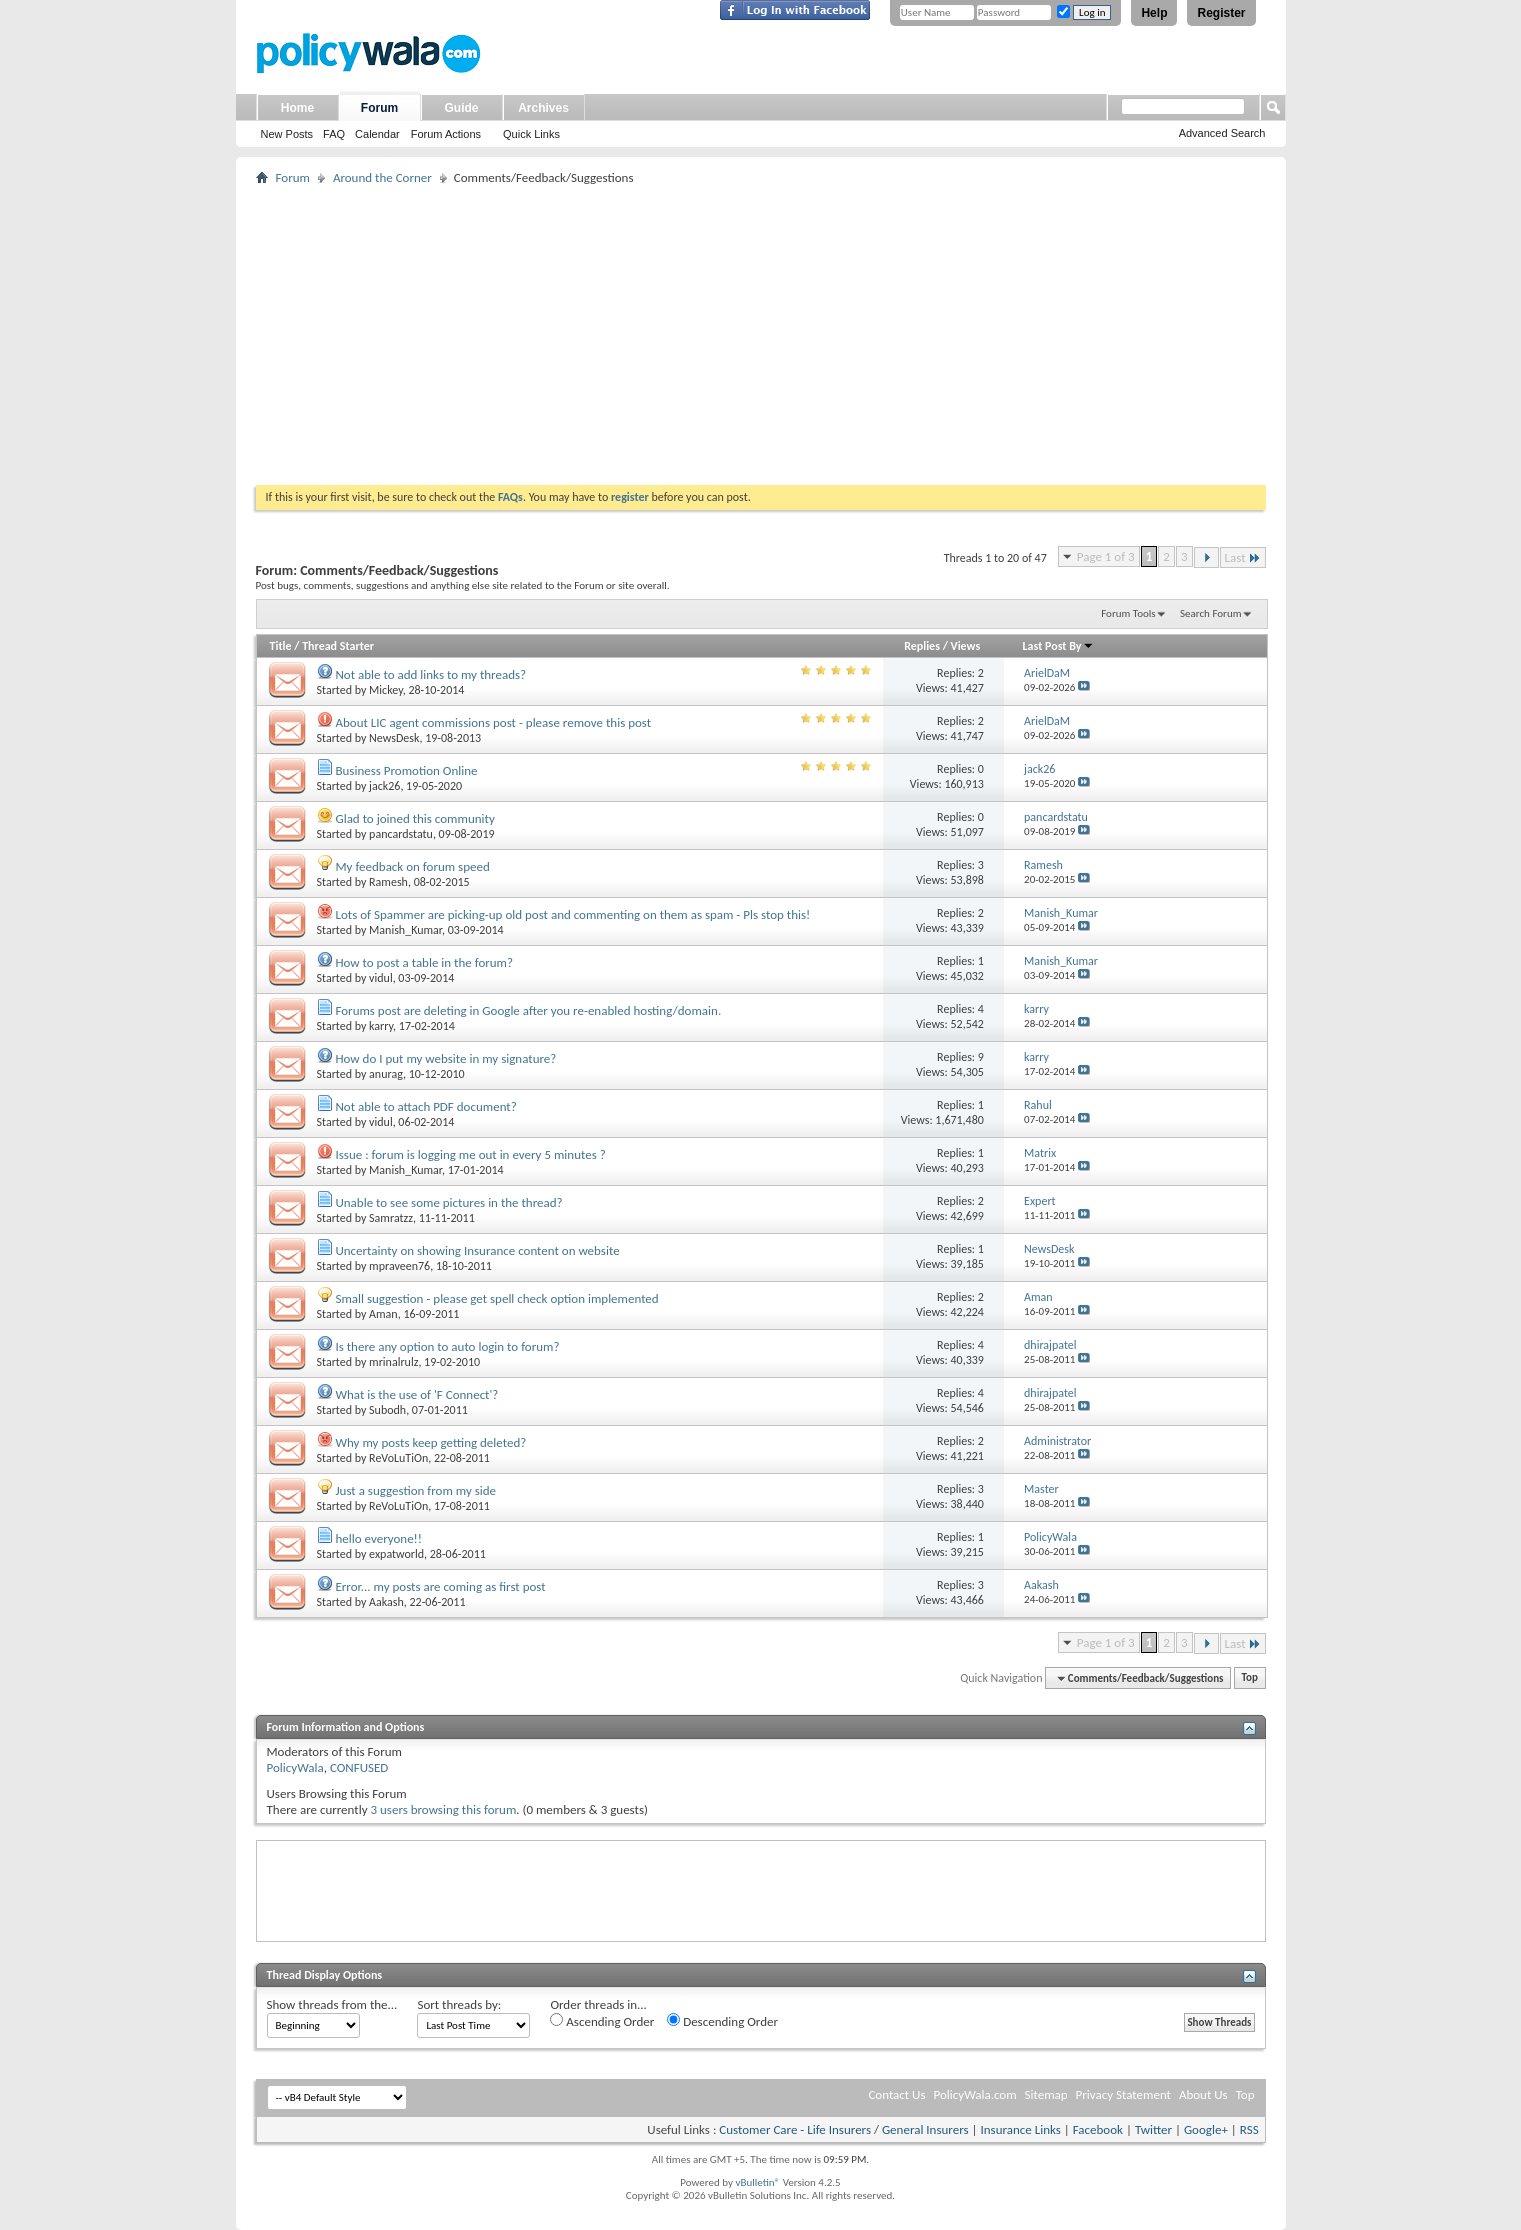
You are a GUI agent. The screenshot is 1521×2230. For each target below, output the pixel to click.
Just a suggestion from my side (415, 1490)
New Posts (287, 134)
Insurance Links (1020, 2129)
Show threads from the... (332, 2004)
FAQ (334, 134)
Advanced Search (1222, 133)
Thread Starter (338, 646)
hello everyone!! (378, 1538)
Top (1250, 1678)
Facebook (1098, 2129)
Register (1221, 13)
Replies (922, 646)
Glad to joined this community (414, 818)
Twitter (1153, 2129)
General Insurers (925, 2129)
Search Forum (1211, 613)
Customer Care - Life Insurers (795, 2129)
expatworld (396, 1554)
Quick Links (531, 134)
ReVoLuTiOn (398, 1458)
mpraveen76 (399, 1266)
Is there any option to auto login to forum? (447, 1346)
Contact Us (896, 2094)
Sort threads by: (459, 2004)
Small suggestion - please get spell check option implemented (496, 1298)
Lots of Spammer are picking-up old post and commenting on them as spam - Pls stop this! (572, 914)
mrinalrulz (393, 1362)
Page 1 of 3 (1106, 556)
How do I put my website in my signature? (445, 1058)
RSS (1249, 2129)
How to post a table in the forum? (424, 962)
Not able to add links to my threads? (430, 674)
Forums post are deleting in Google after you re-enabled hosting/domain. (528, 1010)
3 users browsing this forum (443, 1809)
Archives (543, 108)
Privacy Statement (1123, 2094)
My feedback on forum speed (412, 866)
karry (381, 1026)
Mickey (386, 690)
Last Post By (1058, 646)
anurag (386, 1074)
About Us (1203, 2094)
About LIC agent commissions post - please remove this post (493, 722)
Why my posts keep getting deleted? (430, 1442)
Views (966, 646)
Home (297, 108)
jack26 (384, 786)
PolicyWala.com (974, 2094)
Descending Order (722, 2021)
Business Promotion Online (406, 770)
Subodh (387, 1410)
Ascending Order (602, 2021)
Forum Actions (446, 134)
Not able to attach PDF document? (425, 1106)
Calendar (377, 134)
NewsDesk (394, 738)
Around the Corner (382, 177)
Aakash (386, 1602)
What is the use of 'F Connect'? (416, 1394)
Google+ (1206, 2129)
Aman (383, 1314)
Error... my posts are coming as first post (440, 1586)
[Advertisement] (761, 335)
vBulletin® (757, 2182)
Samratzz (391, 1218)
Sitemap (1046, 2094)
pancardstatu (401, 834)
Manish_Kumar (405, 930)
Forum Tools (1128, 613)
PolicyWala (295, 1767)
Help (1154, 13)
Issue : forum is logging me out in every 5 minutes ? (470, 1154)
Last (1243, 557)
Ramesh (388, 882)
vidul (381, 978)
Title (281, 646)
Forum (379, 108)
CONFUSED (359, 1767)
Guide (461, 108)
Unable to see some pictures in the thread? (448, 1202)
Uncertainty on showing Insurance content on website (477, 1250)
